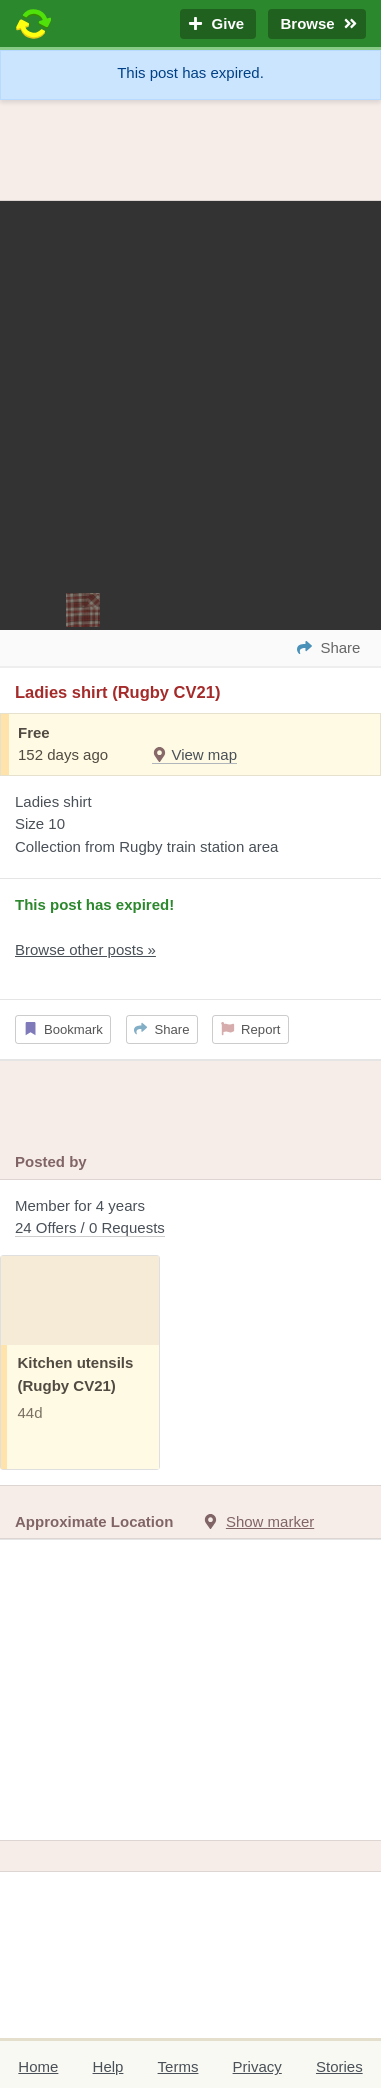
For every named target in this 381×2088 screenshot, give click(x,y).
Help (108, 2066)
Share (161, 1029)
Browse (317, 24)
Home (38, 2066)
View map (194, 754)
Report (251, 1029)
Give (218, 24)
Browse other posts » (85, 949)
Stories (339, 2066)
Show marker (270, 1521)
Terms (178, 2066)
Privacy (257, 2066)
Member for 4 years (190, 1218)
